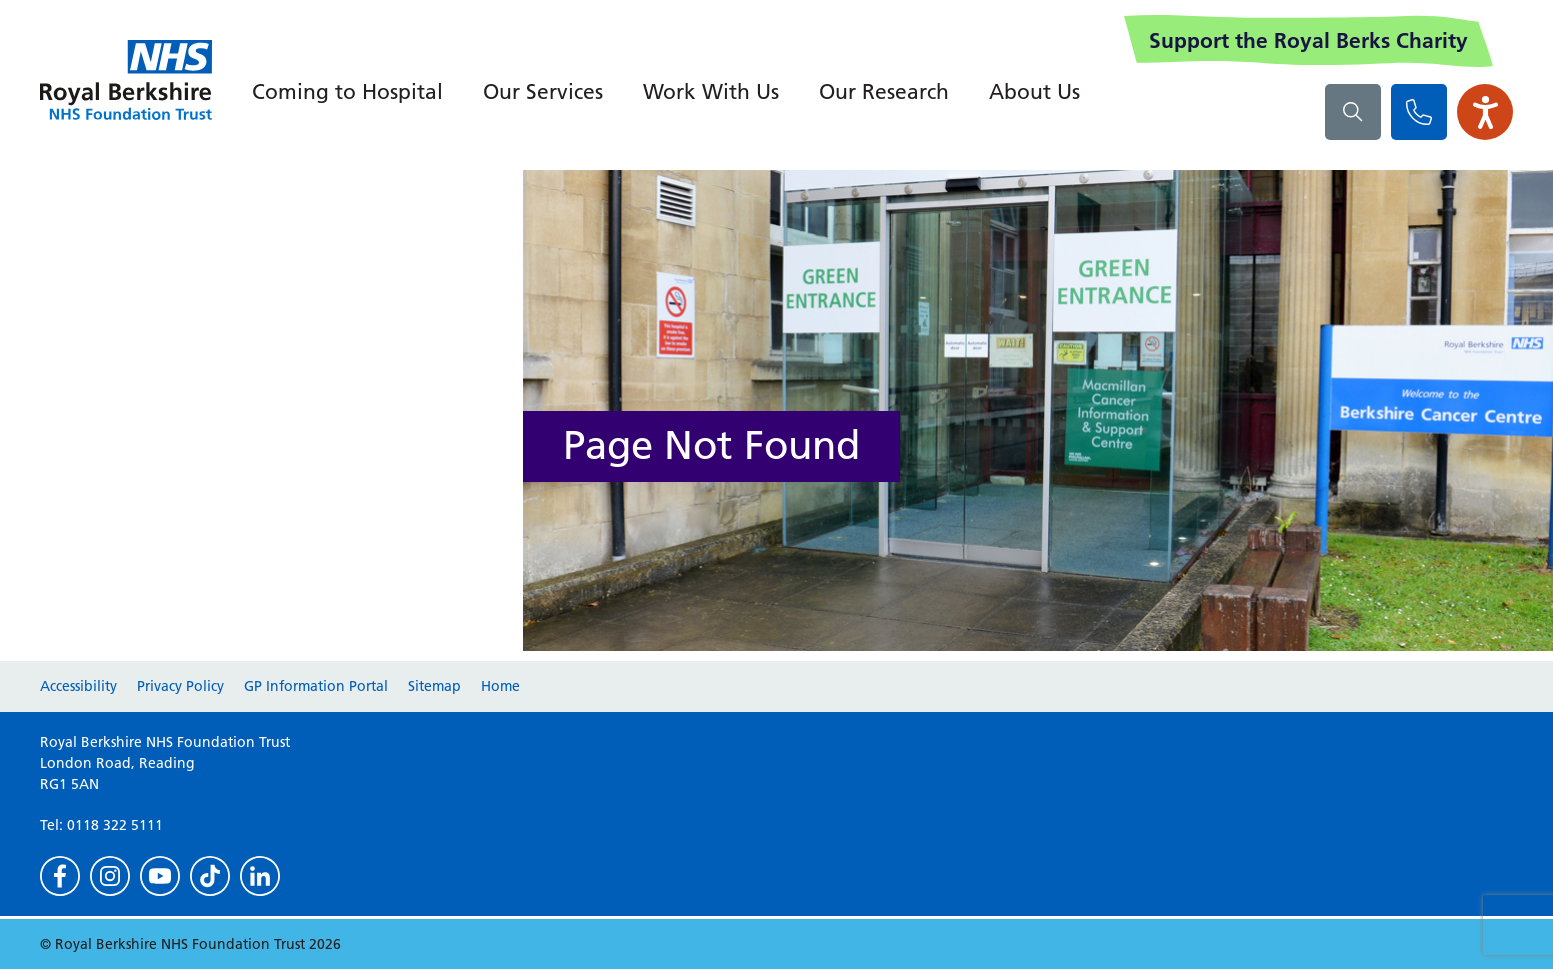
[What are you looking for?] (1353, 112)
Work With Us (711, 91)
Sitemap (434, 686)
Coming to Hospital (347, 91)
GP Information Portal (316, 686)
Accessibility (78, 686)
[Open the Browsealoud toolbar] (1485, 112)
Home (500, 686)
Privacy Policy (180, 686)
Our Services (543, 91)
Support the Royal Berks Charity (1308, 40)
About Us (1034, 91)
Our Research (884, 91)
